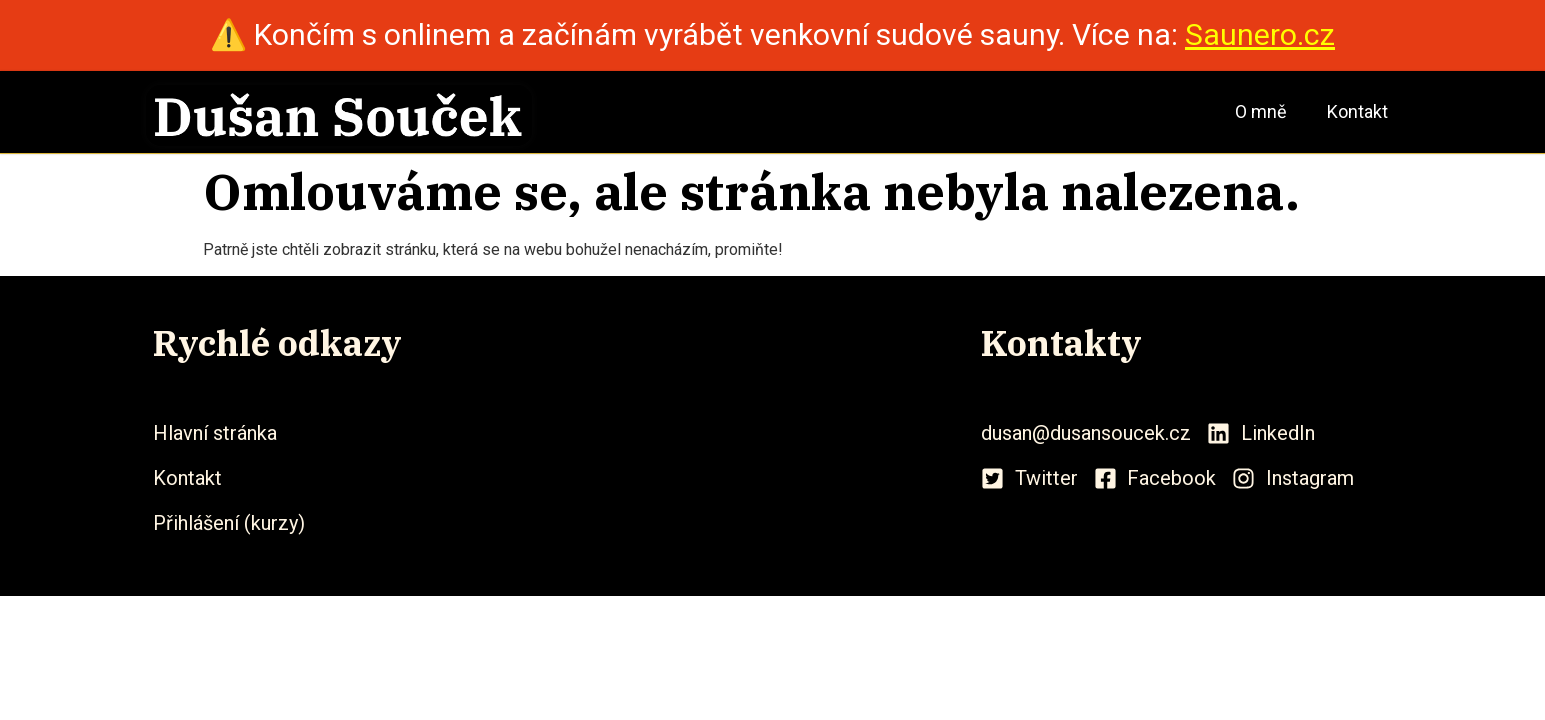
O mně (1261, 111)
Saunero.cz (1260, 34)
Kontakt (1357, 111)
